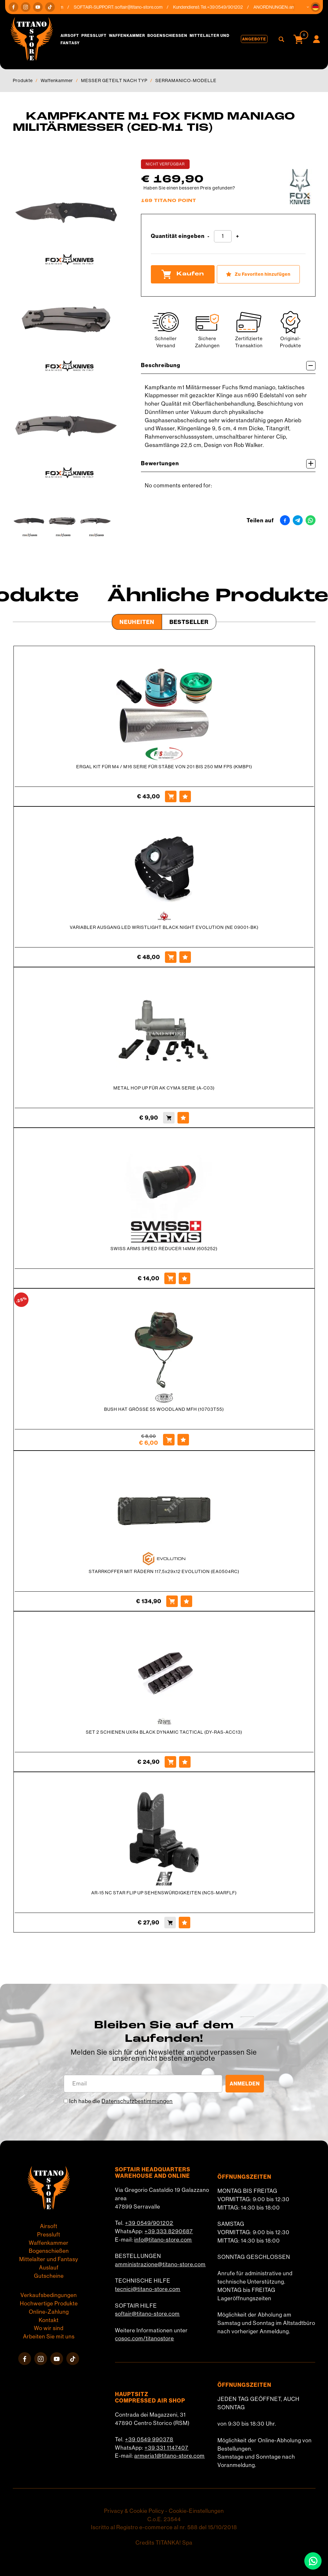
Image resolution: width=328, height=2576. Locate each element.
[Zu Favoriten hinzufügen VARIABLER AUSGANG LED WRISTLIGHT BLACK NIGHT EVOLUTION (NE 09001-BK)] (185, 957)
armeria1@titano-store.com (169, 2456)
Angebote (254, 39)
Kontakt (49, 2320)
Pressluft (94, 35)
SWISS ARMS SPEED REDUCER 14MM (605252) (164, 1248)
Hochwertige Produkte (49, 2303)
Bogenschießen (167, 35)
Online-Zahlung (49, 2312)
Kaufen (182, 274)
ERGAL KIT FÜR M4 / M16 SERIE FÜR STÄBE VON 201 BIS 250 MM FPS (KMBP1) (164, 766)
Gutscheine (49, 2276)
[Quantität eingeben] (223, 236)
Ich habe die (121, 2101)
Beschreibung (228, 365)
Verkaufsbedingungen (48, 2295)
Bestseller (189, 622)
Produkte (23, 80)
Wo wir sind (48, 2328)
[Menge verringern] (208, 236)
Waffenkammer (127, 35)
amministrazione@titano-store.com (160, 2264)
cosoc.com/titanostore (144, 2338)
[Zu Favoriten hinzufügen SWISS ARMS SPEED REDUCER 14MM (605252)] (184, 1278)
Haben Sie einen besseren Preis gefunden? (189, 187)
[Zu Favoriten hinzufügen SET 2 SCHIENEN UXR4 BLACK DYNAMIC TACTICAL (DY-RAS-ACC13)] (185, 1762)
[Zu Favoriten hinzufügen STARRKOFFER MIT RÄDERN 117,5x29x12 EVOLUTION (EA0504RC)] (186, 1601)
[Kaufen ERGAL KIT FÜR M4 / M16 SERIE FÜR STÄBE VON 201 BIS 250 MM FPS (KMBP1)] (170, 796)
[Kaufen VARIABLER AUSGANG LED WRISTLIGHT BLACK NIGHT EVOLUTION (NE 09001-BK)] (170, 957)
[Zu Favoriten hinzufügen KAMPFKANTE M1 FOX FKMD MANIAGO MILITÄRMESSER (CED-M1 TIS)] (258, 274)
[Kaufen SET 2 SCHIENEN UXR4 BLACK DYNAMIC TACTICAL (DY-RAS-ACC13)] (170, 1762)
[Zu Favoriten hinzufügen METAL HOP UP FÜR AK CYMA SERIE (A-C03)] (183, 1118)
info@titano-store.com (163, 2239)
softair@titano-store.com (144, 7)
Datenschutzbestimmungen (137, 2101)
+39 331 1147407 (166, 2448)
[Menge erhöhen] (237, 236)
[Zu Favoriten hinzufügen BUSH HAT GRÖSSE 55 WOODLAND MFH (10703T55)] (183, 1439)
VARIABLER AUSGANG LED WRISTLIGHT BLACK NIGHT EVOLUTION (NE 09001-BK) (164, 927)
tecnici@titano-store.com (147, 2289)
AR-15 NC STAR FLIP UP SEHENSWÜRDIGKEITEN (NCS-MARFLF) (164, 1892)
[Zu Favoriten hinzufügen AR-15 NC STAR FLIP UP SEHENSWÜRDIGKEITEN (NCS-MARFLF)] (184, 1922)
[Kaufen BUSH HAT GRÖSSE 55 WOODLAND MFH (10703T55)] (169, 1439)
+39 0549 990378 (149, 2439)
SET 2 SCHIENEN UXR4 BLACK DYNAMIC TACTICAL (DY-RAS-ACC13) (164, 1732)
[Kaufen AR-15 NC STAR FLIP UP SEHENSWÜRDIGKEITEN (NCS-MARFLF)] (170, 1922)
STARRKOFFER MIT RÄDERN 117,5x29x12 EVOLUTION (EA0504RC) (164, 1571)
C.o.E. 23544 (164, 2519)
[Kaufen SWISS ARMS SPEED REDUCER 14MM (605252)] (170, 1278)
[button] (315, 7)
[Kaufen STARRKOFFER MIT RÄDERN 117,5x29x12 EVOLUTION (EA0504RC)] (172, 1601)
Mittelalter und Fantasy (48, 2259)
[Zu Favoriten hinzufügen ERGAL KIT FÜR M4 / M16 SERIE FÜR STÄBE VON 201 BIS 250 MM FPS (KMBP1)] (185, 796)
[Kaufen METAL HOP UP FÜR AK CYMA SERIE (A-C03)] (169, 1118)
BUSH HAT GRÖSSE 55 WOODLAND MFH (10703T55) (164, 1409)
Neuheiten (136, 622)
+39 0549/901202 (149, 2223)
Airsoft (70, 35)
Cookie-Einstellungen (196, 2511)
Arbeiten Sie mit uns (49, 2336)
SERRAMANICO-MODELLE (186, 80)
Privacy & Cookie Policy (134, 2511)
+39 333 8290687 (168, 2231)
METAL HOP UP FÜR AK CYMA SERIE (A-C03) (164, 1087)
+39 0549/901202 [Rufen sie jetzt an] (230, 7)
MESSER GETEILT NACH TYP (114, 80)
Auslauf (49, 2267)
